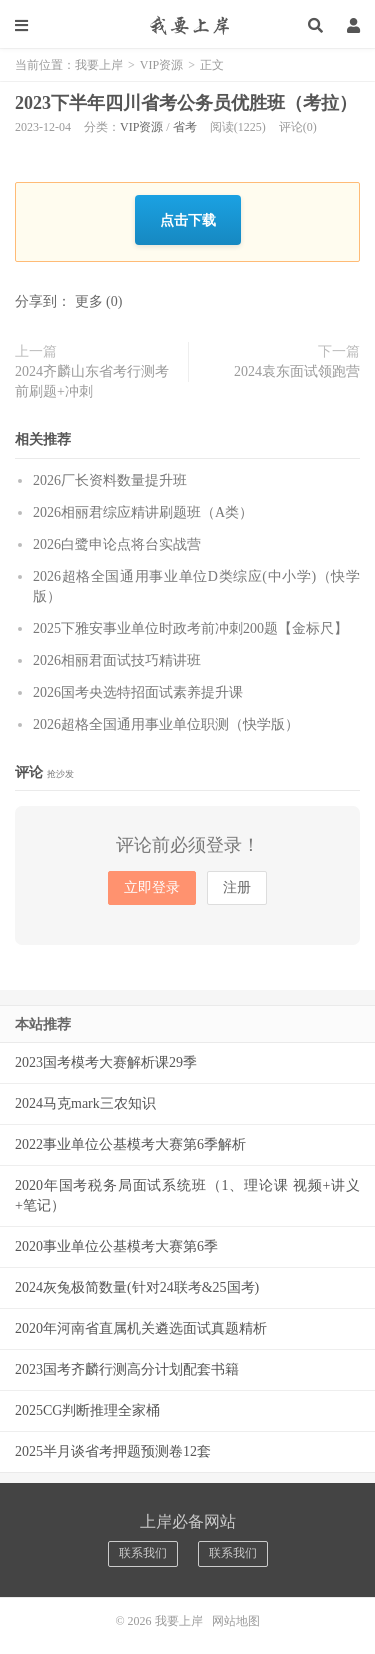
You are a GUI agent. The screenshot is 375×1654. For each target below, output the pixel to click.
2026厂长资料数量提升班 (110, 480)
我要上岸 (187, 25)
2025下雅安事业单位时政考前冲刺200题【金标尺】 (190, 628)
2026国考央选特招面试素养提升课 (138, 692)
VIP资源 (161, 65)
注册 (237, 887)
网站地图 (236, 1621)
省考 (185, 127)
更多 (89, 301)
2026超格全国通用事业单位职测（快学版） (166, 724)
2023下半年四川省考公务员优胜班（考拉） (186, 103)
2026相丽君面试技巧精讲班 (117, 660)
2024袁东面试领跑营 (297, 371)
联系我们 (143, 1553)
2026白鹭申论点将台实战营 (117, 544)
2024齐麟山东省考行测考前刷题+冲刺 (92, 381)
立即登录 (152, 887)
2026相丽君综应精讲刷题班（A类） (143, 512)
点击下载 (188, 219)
